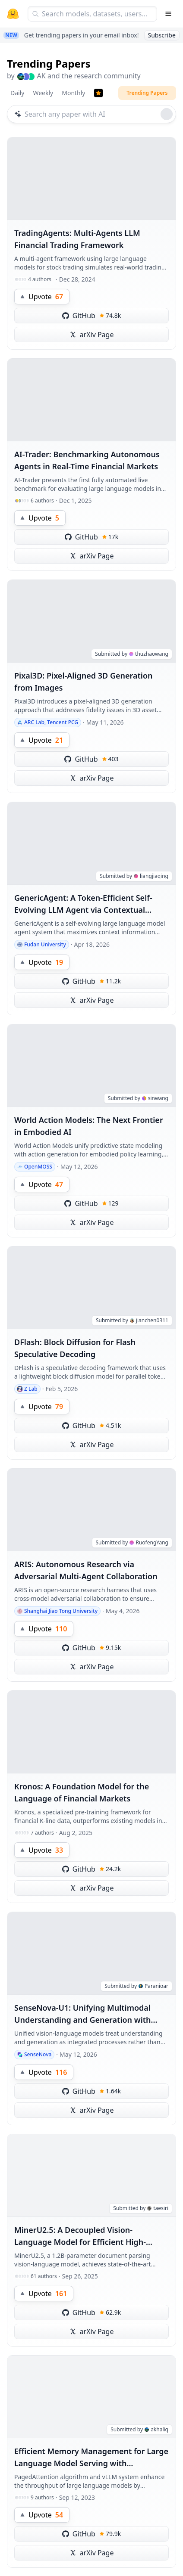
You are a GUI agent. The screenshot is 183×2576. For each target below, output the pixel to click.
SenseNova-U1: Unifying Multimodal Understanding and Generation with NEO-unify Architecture (82, 2014)
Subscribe (162, 35)
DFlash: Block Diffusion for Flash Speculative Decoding (75, 1348)
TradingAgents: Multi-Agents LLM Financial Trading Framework (77, 239)
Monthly (73, 93)
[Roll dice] (167, 114)
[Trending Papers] (98, 93)
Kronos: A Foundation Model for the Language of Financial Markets (81, 1792)
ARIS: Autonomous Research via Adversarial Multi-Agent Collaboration (86, 1570)
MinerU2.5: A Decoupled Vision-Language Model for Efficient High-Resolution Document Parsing (80, 2236)
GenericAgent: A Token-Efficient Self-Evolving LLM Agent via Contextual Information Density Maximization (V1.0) (90, 904)
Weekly (43, 93)
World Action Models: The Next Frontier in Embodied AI (88, 1126)
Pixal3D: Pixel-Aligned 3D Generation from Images (83, 681)
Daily (17, 93)
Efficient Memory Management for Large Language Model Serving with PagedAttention (91, 2457)
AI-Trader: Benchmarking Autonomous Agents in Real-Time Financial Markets (87, 460)
